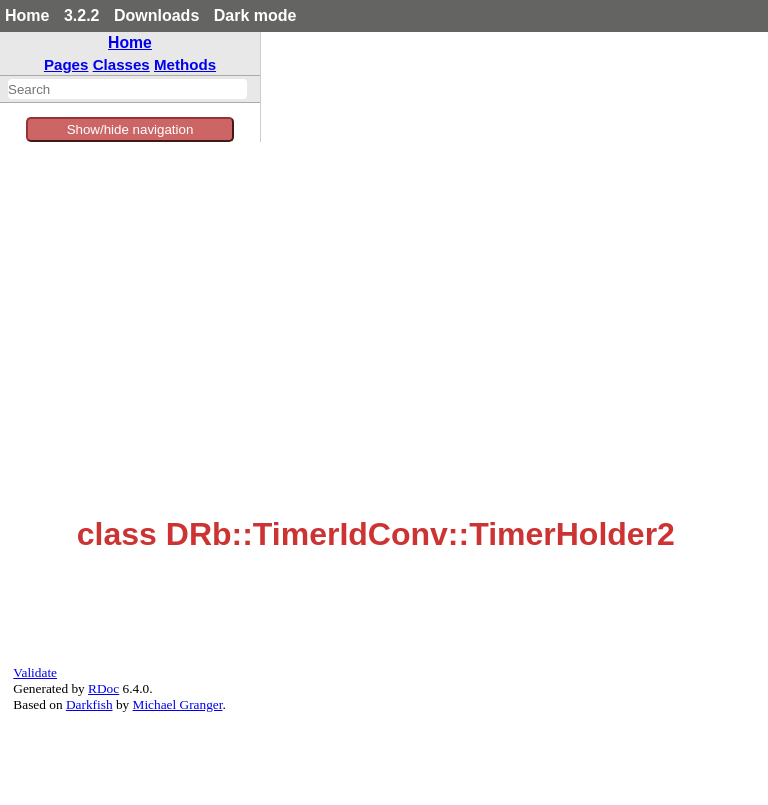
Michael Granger (178, 704)
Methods (185, 64)
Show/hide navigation (130, 129)
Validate (35, 672)
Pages (66, 64)
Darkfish (89, 704)
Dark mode (255, 15)
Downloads (156, 15)
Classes (121, 64)
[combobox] (127, 89)
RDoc (103, 688)
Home (27, 15)
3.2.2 (82, 15)
